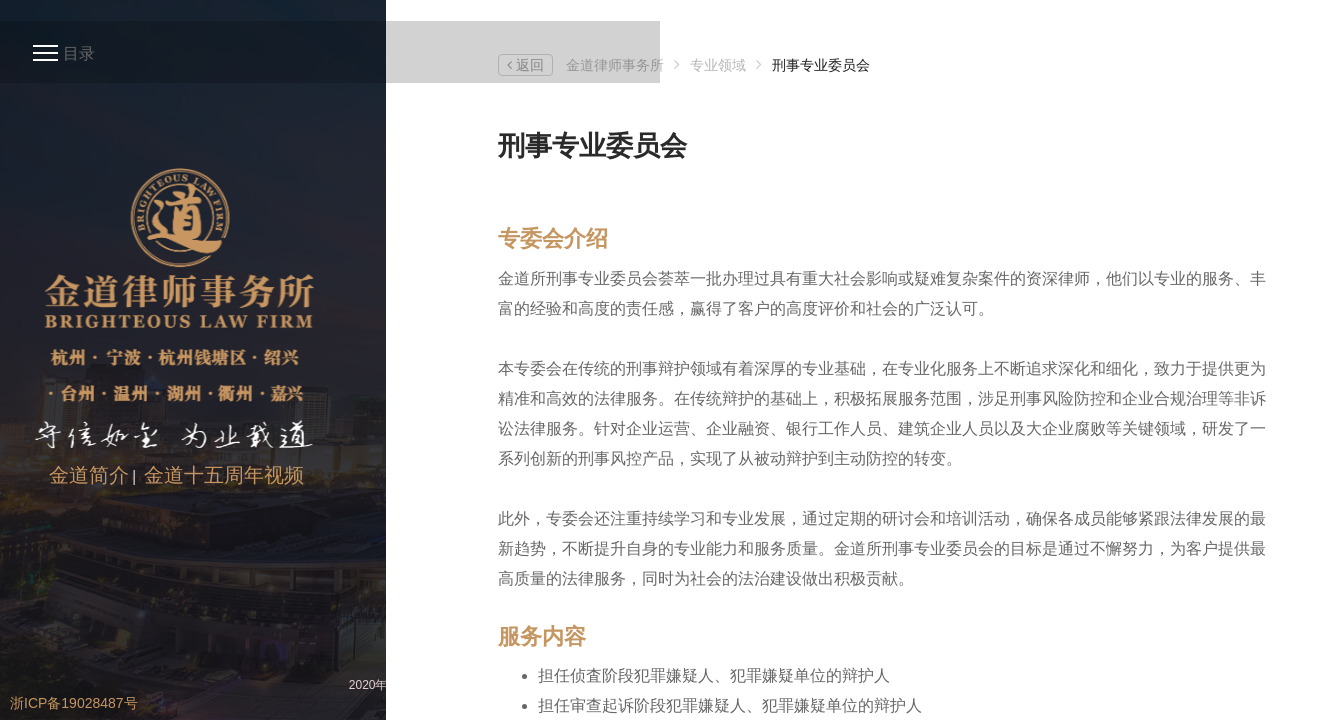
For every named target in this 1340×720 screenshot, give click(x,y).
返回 (525, 65)
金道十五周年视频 (224, 475)
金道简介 (89, 475)
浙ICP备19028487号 (74, 703)
